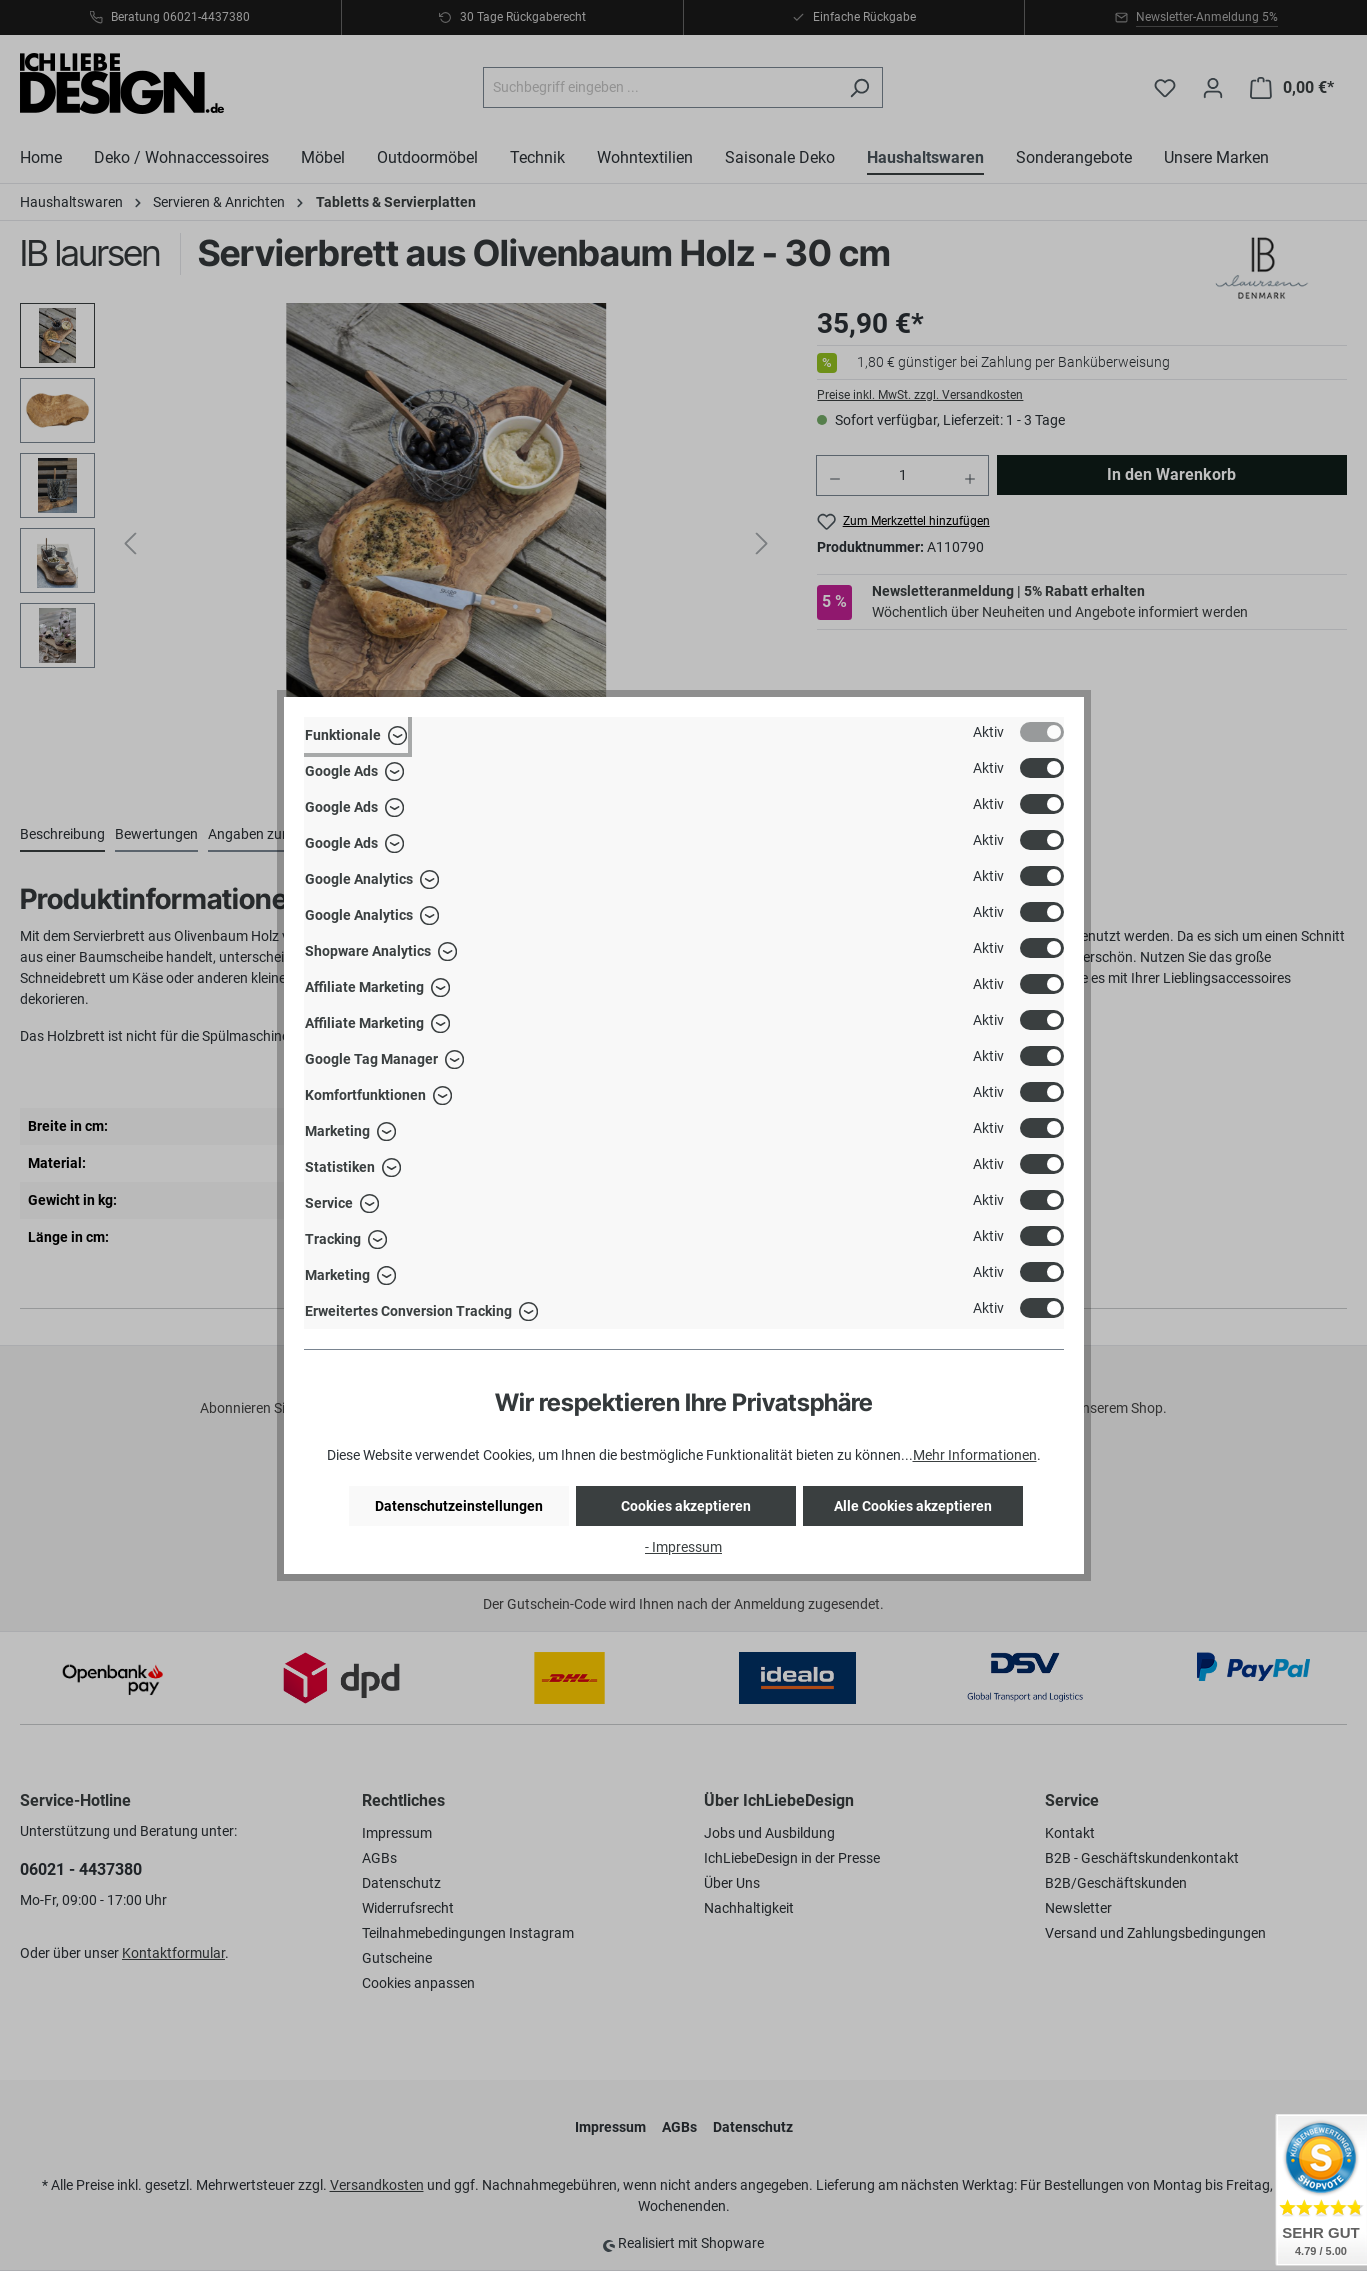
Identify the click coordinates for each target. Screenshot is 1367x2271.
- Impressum (683, 1547)
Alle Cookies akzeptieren (913, 1506)
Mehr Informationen (975, 1455)
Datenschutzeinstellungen (459, 1506)
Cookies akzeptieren (686, 1506)
